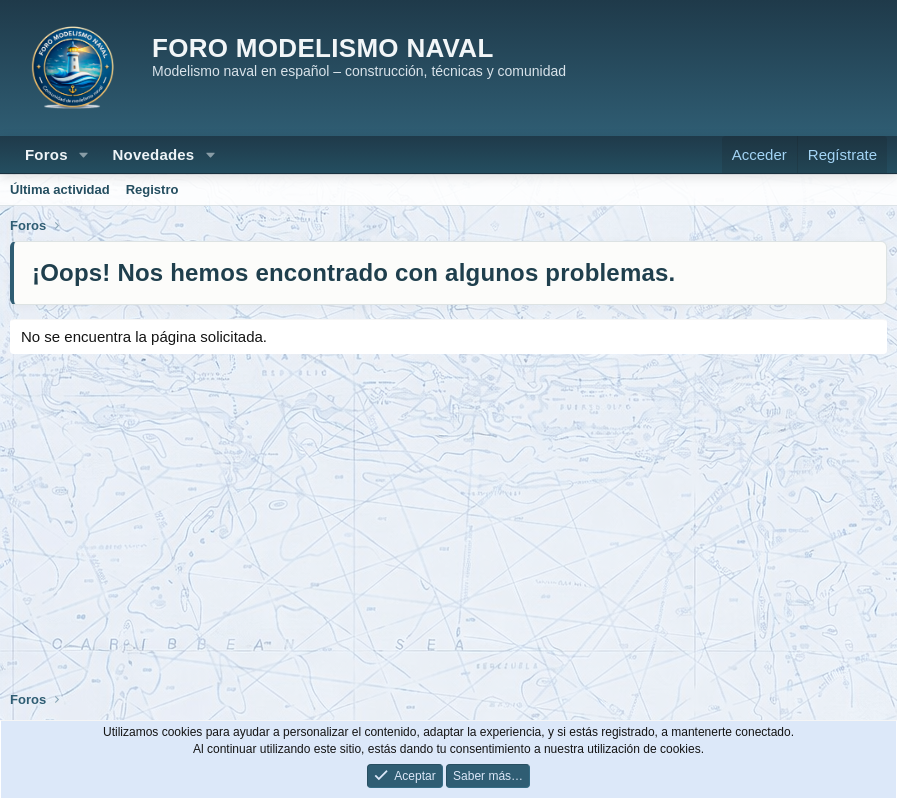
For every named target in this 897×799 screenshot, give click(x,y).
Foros (46, 154)
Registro (152, 189)
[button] (84, 154)
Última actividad (60, 189)
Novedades (154, 154)
